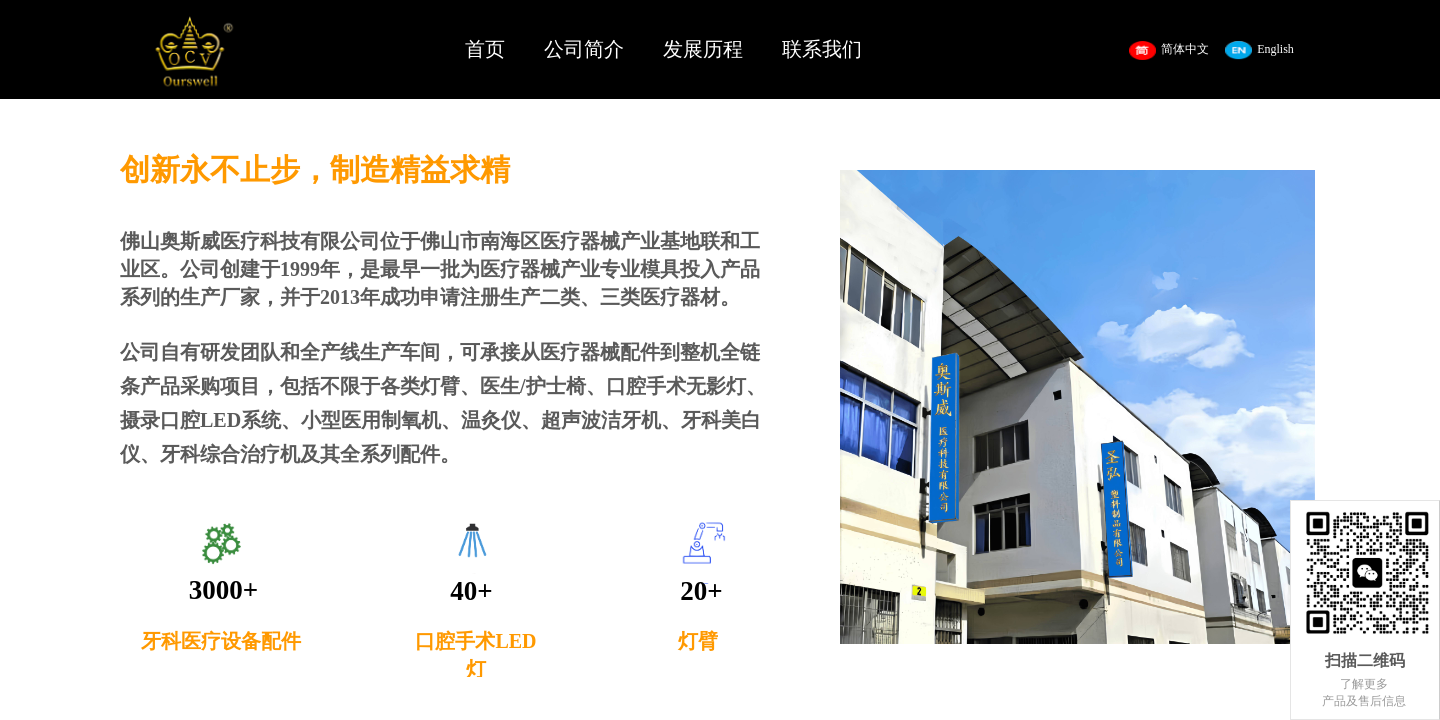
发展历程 (703, 49)
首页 (485, 49)
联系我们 (822, 49)
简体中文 (1169, 50)
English (1259, 50)
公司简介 (584, 49)
